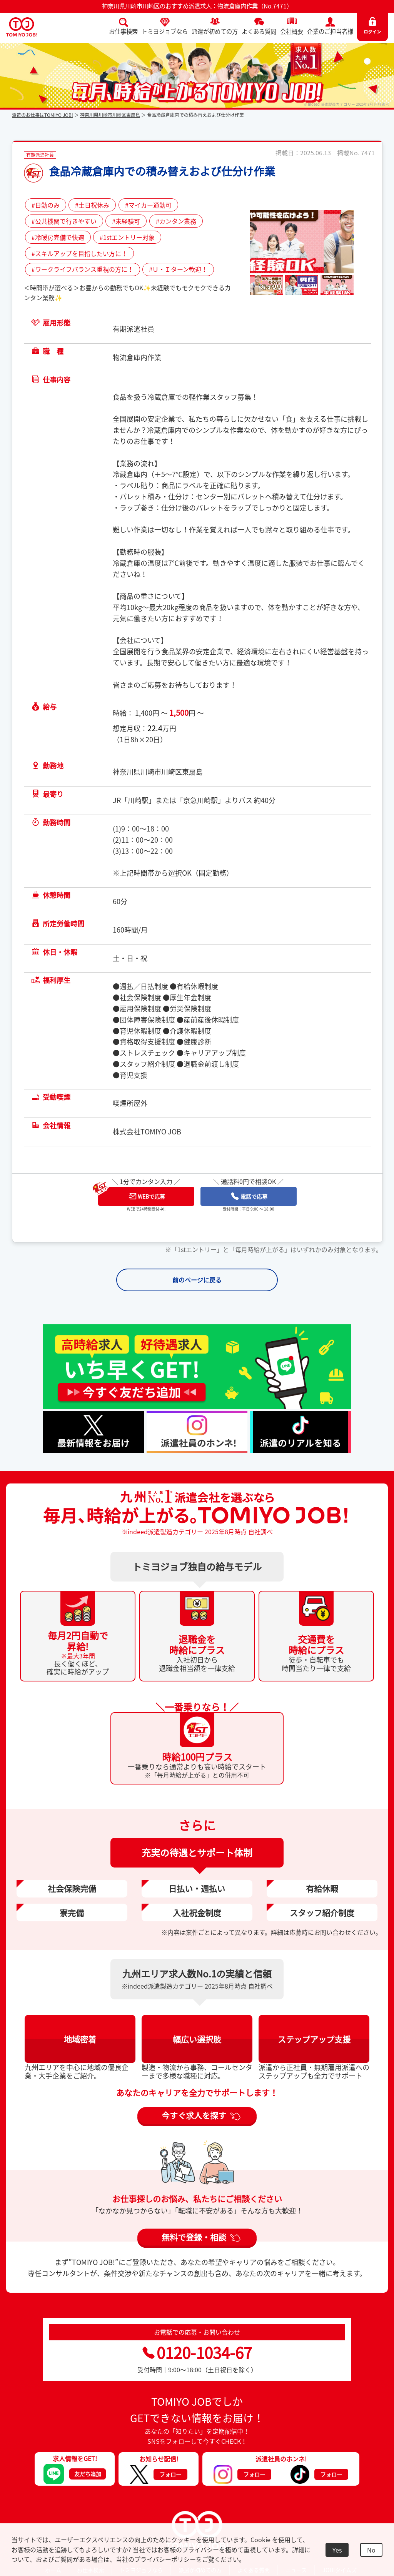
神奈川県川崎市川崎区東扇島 (110, 114)
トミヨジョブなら (165, 31)
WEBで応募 (147, 1196)
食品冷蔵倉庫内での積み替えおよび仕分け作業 (162, 171)
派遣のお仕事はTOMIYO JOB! (42, 114)
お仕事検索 (123, 31)
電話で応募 (249, 1196)
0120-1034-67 (197, 2354)
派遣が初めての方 (215, 31)
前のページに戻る (197, 1280)
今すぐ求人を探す (194, 2117)
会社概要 (291, 31)
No (371, 2549)
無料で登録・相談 (194, 2238)
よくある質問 (259, 31)
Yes (337, 2549)
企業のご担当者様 (330, 31)
